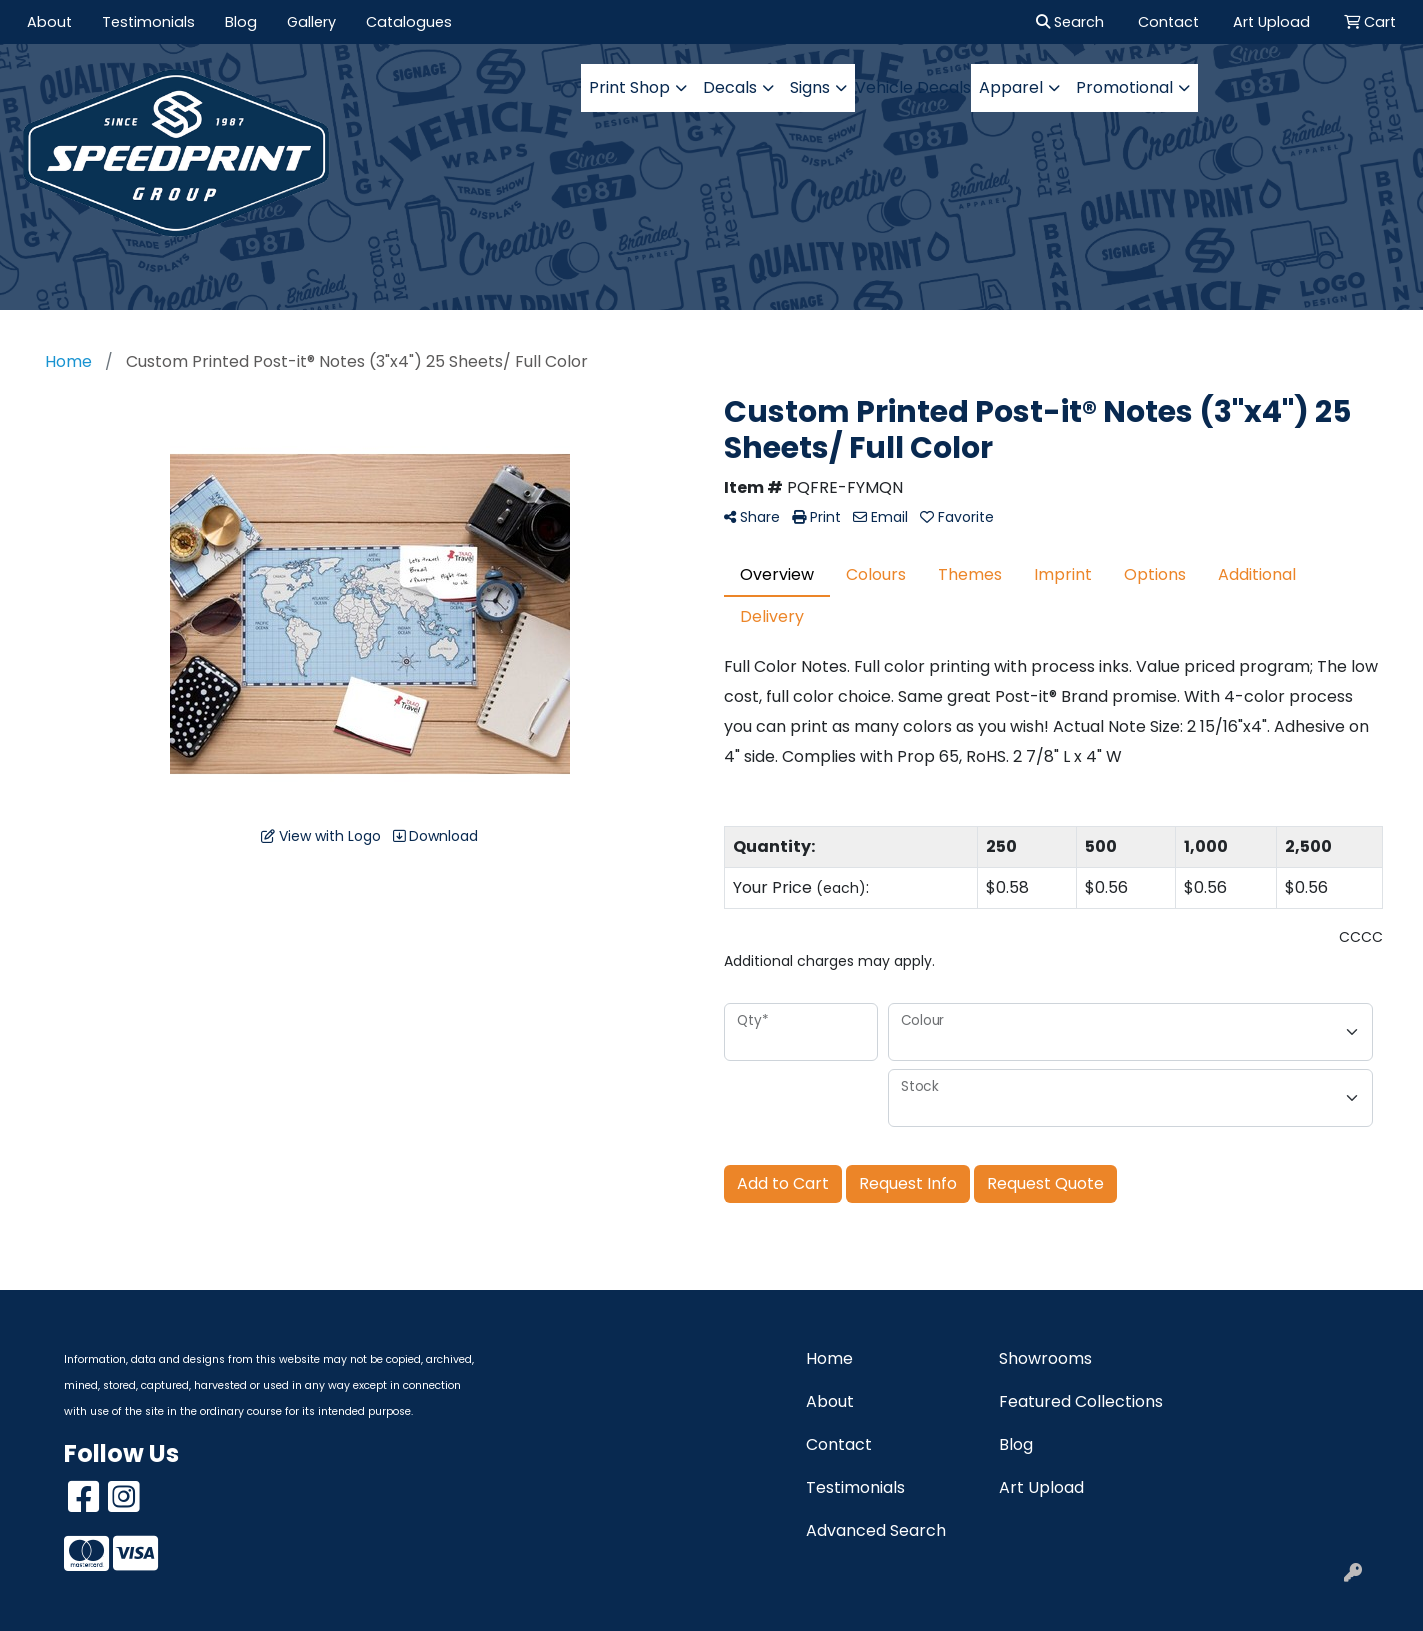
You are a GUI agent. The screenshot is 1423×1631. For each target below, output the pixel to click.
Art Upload (1041, 1487)
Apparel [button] (1011, 87)
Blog (241, 22)
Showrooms (1045, 1358)
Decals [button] (730, 87)
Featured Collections (1081, 1401)
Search (1070, 22)
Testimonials (148, 22)
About (49, 22)
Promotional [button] (1124, 87)
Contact (839, 1444)
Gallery (311, 22)
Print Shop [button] (629, 87)
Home (829, 1358)
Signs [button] (810, 87)
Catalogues (409, 22)
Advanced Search (876, 1530)
